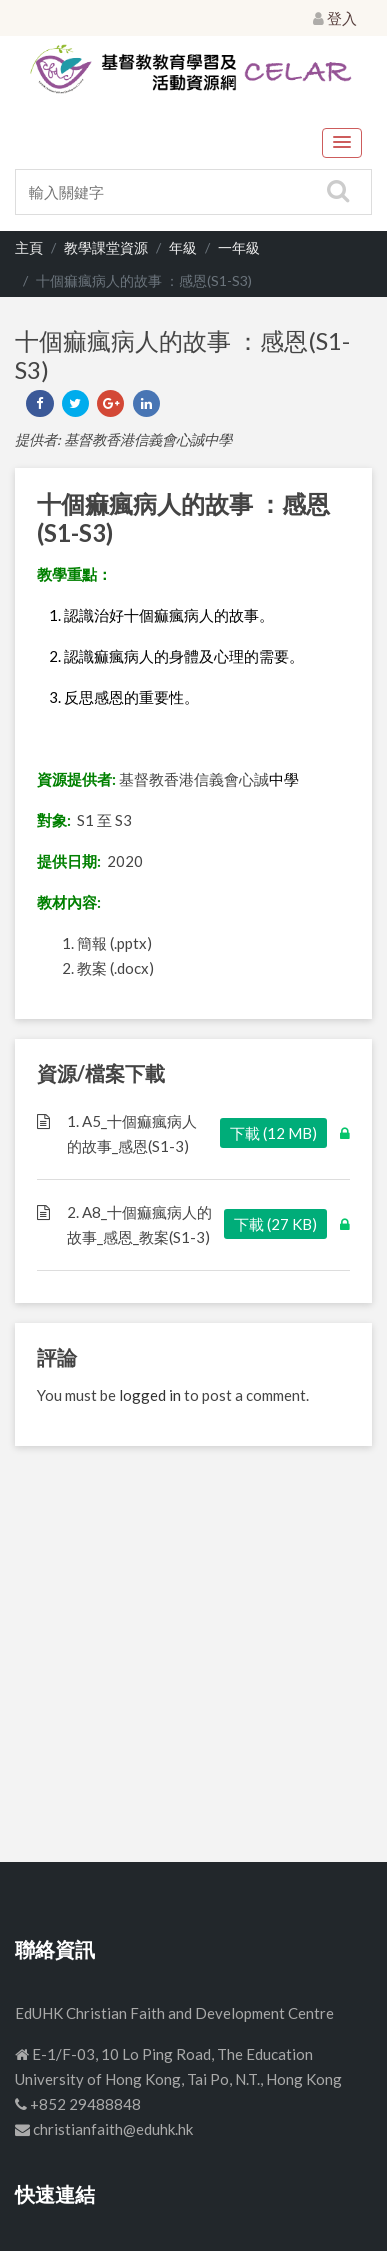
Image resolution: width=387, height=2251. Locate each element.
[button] (342, 143)
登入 (335, 18)
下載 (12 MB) (273, 1133)
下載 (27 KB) (275, 1224)
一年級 (239, 247)
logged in (150, 1395)
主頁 (29, 247)
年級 (183, 247)
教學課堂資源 (106, 247)
